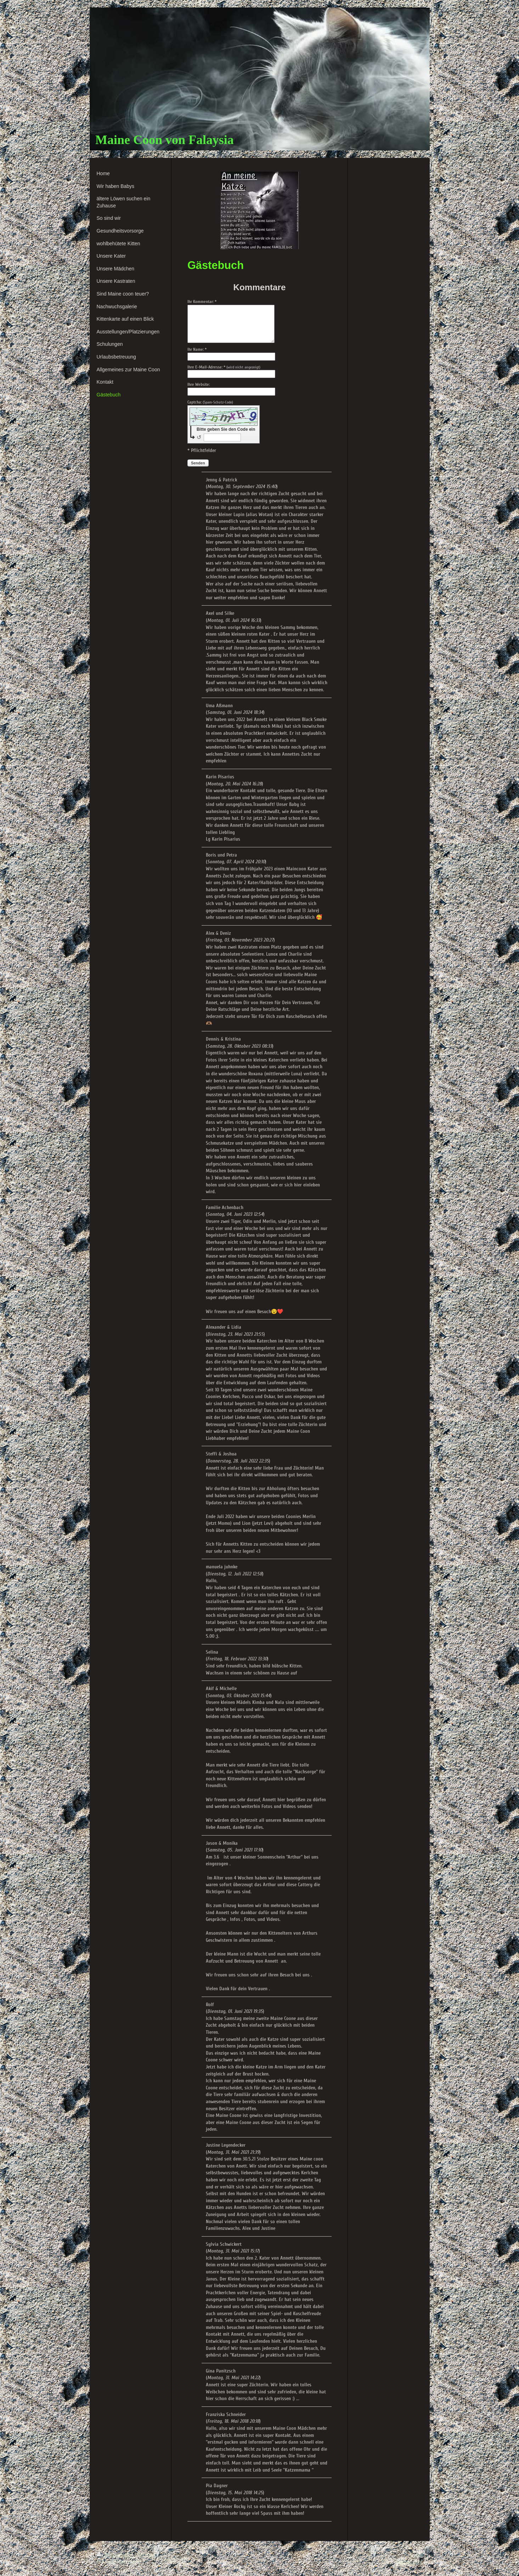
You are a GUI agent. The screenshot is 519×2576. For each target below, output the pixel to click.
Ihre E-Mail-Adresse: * (223, 367)
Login (416, 2555)
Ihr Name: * (197, 349)
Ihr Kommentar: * (201, 301)
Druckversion (116, 2555)
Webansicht (410, 2562)
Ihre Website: (198, 384)
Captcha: (210, 402)
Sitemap (146, 2555)
